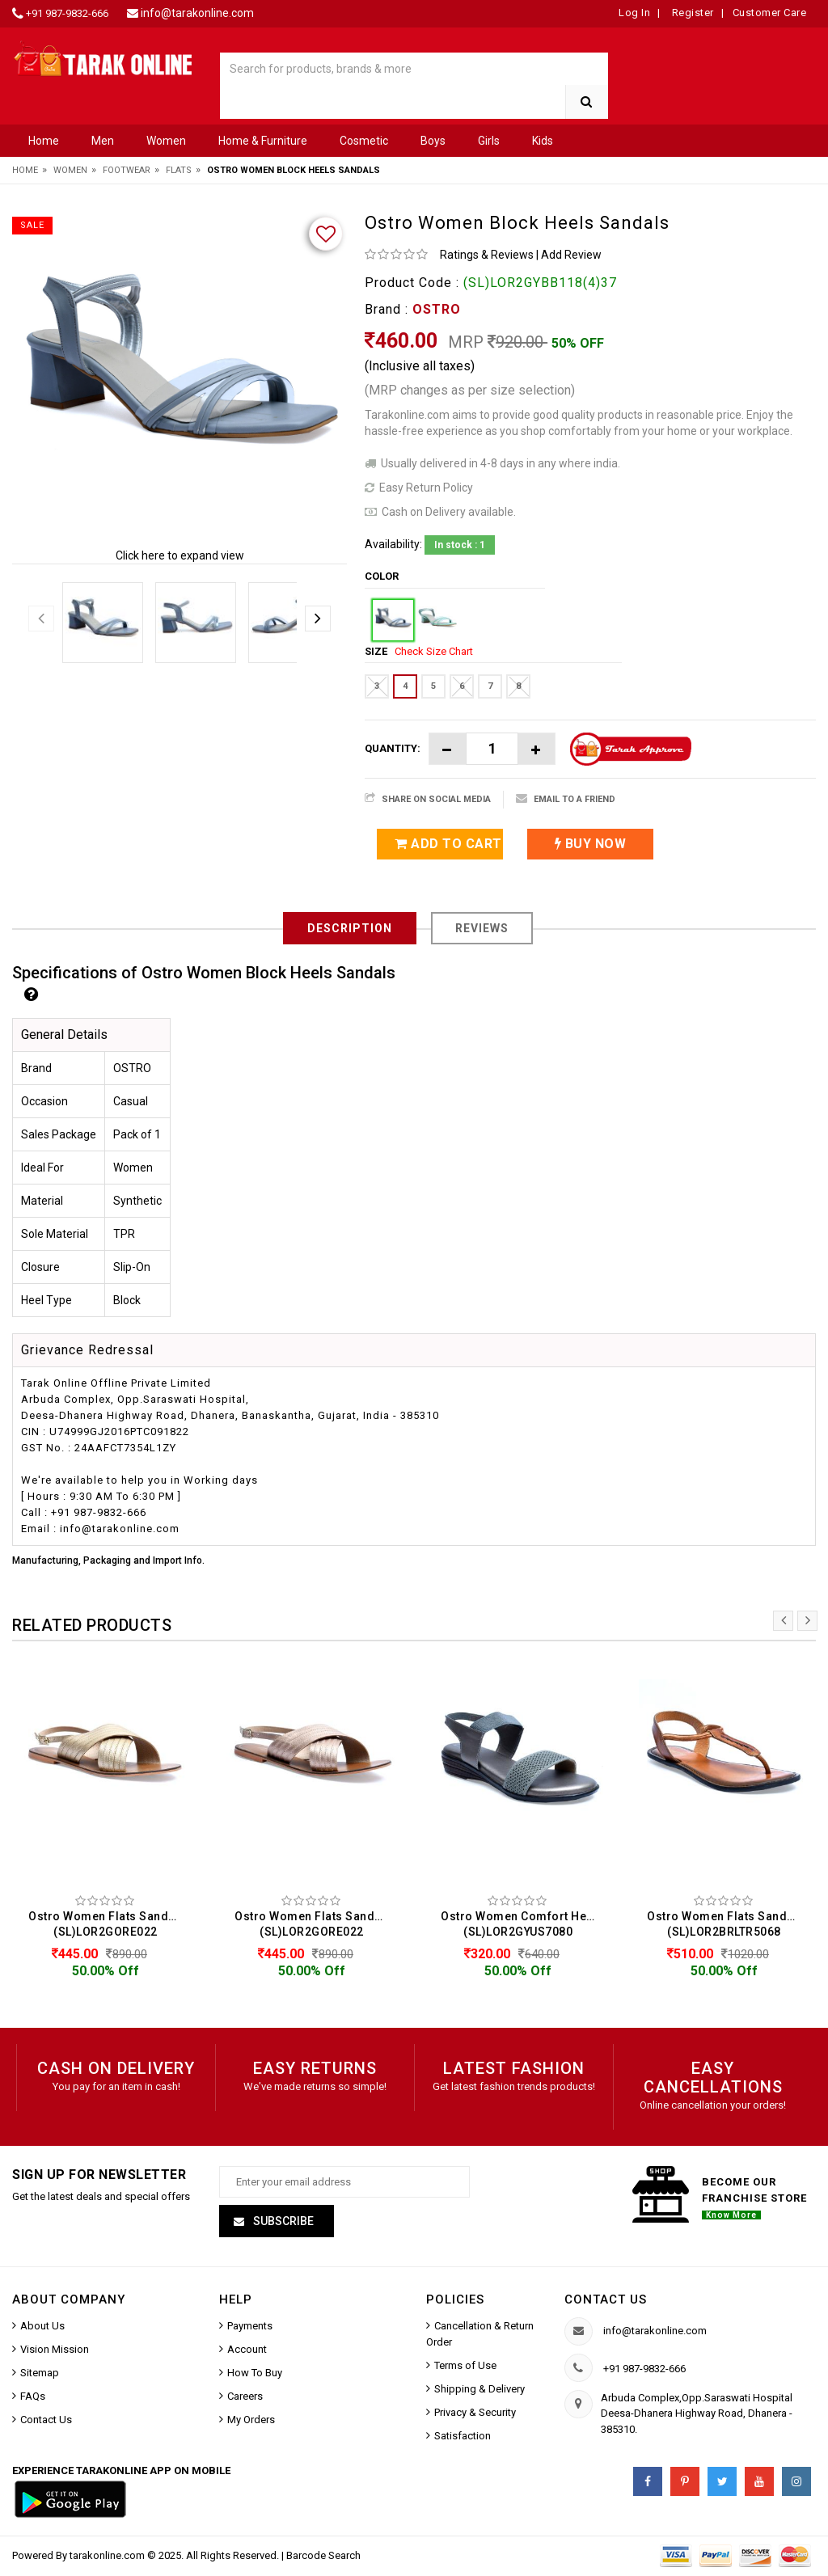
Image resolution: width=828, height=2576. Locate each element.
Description (349, 928)
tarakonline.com (108, 2558)
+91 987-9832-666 (67, 13)
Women (166, 140)
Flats (179, 170)
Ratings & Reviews (487, 254)
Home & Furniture (262, 140)
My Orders (251, 2422)
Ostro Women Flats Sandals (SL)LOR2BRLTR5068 (726, 1924)
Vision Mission (54, 2352)
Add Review (571, 254)
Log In (634, 12)
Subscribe (282, 2223)
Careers (245, 2398)
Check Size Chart (434, 651)
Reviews (482, 928)
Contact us (605, 2302)
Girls (489, 140)
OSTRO (436, 309)
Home (43, 140)
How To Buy (254, 2375)
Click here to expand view (180, 555)
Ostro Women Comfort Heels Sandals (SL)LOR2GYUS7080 (522, 1924)
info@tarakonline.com (197, 12)
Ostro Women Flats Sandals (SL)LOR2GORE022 (107, 1924)
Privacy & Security (475, 2415)
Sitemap (39, 2375)
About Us (42, 2328)
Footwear (126, 170)
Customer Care (770, 12)
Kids (542, 140)
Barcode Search (323, 2558)
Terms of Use (465, 2368)
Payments (249, 2328)
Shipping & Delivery (479, 2391)
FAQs (32, 2398)
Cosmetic (364, 140)
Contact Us (46, 2422)
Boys (433, 140)
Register (691, 12)
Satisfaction (462, 2438)
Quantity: (392, 748)
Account (247, 2352)
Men (102, 140)
